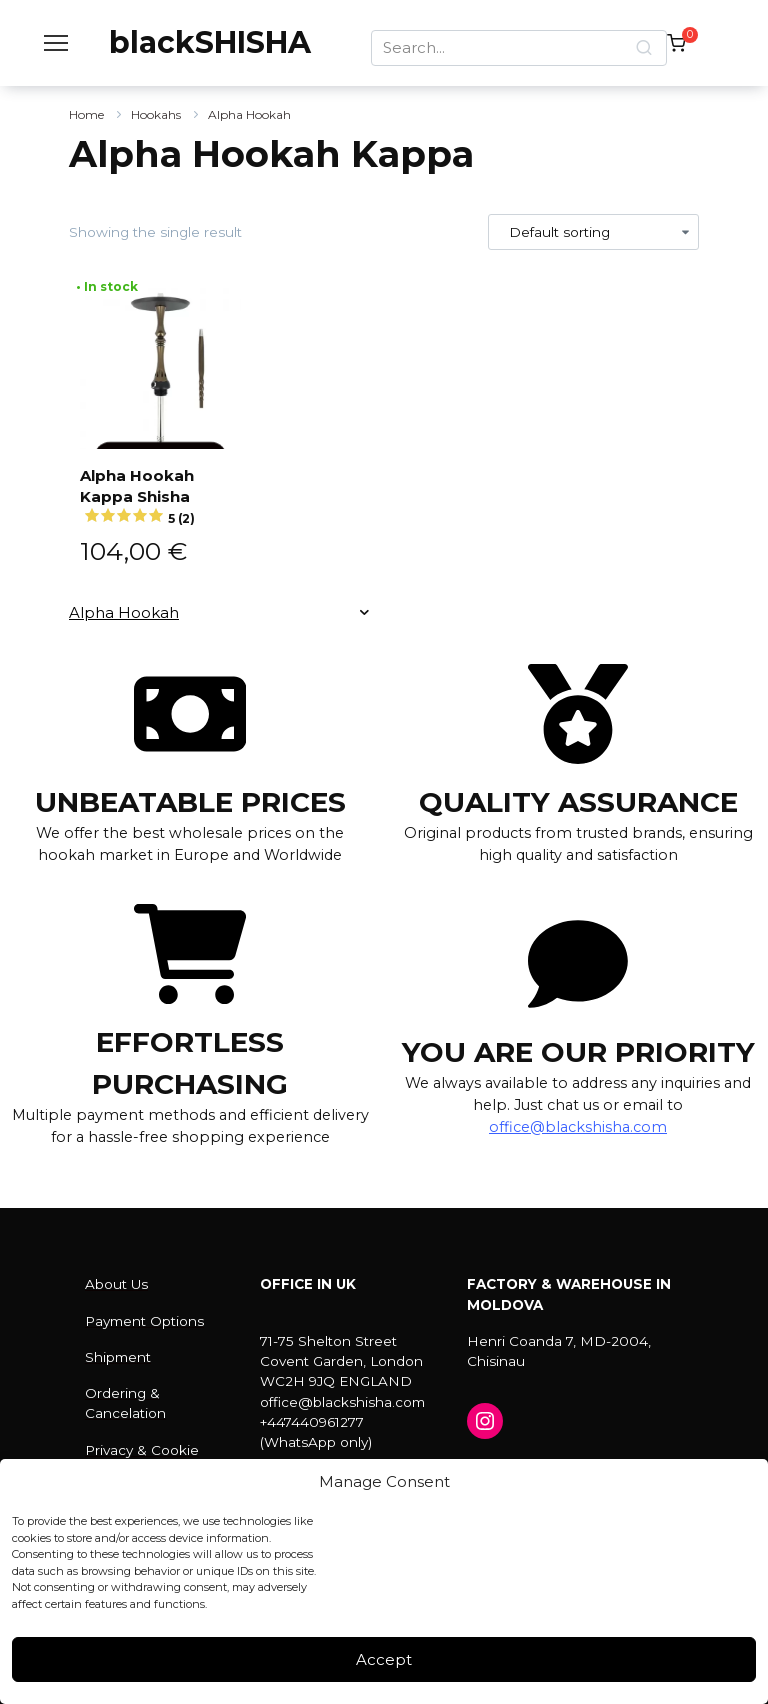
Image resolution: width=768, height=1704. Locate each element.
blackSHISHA (210, 42)
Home (86, 114)
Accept (384, 1659)
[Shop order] (594, 232)
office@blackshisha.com (578, 1127)
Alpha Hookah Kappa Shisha (160, 493)
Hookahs (156, 114)
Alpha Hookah (249, 114)
